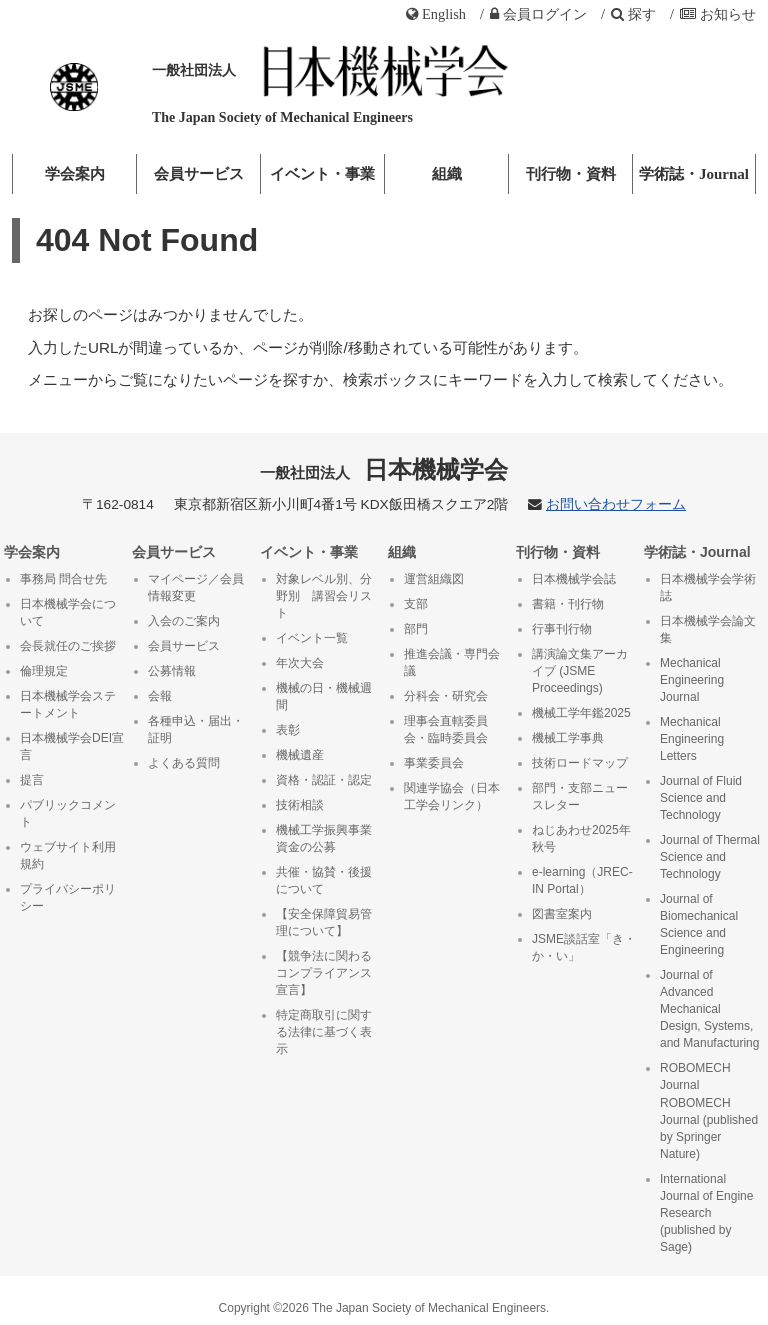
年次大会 (300, 663)
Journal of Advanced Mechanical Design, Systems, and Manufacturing (709, 1009)
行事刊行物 (562, 629)
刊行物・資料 (571, 174)
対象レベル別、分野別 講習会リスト (324, 596)
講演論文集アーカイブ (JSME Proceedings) (580, 671)
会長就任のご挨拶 (68, 646)
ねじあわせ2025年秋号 (581, 838)
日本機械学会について (68, 612)
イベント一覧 (312, 638)
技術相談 (300, 805)
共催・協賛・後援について (324, 880)
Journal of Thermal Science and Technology (710, 857)
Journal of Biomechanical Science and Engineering (699, 924)
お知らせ (718, 14)
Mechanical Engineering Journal (692, 680)
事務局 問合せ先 (63, 579)
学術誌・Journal (694, 174)
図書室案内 (562, 914)
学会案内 (75, 174)
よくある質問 (184, 763)
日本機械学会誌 (574, 579)
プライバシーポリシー (68, 897)
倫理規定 (44, 671)
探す (633, 14)
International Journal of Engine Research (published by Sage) (706, 1213)
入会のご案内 (184, 621)
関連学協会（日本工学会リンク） (452, 796)
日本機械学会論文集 (708, 629)
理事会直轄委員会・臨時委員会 (446, 729)
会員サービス (199, 174)
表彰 (288, 730)
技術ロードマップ (580, 763)
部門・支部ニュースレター (580, 796)
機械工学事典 (568, 738)
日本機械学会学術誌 (708, 587)
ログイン (538, 14)
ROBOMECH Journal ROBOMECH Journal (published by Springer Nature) (709, 1110)
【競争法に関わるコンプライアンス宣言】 (324, 973)
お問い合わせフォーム (616, 504)
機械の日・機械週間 (324, 696)
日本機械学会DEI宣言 (72, 746)
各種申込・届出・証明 (196, 729)
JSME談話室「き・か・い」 (584, 947)
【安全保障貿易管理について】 (324, 922)
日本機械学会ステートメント (68, 704)
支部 (416, 604)
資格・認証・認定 (324, 780)
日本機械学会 (384, 469)
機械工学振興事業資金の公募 (324, 838)
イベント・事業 (322, 174)
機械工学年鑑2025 (581, 713)
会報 (160, 696)
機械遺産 (300, 755)
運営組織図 (434, 579)
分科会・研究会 (446, 696)
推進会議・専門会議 (452, 662)
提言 (32, 780)
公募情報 (172, 671)
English (436, 14)
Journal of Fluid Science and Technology (701, 798)
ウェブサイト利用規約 (68, 855)
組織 (447, 174)
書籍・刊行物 (568, 604)
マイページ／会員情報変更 (196, 587)
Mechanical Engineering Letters (692, 739)
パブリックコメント (68, 813)
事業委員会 (434, 763)
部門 (416, 629)
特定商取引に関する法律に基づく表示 (324, 1032)
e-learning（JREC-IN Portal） (582, 880)
